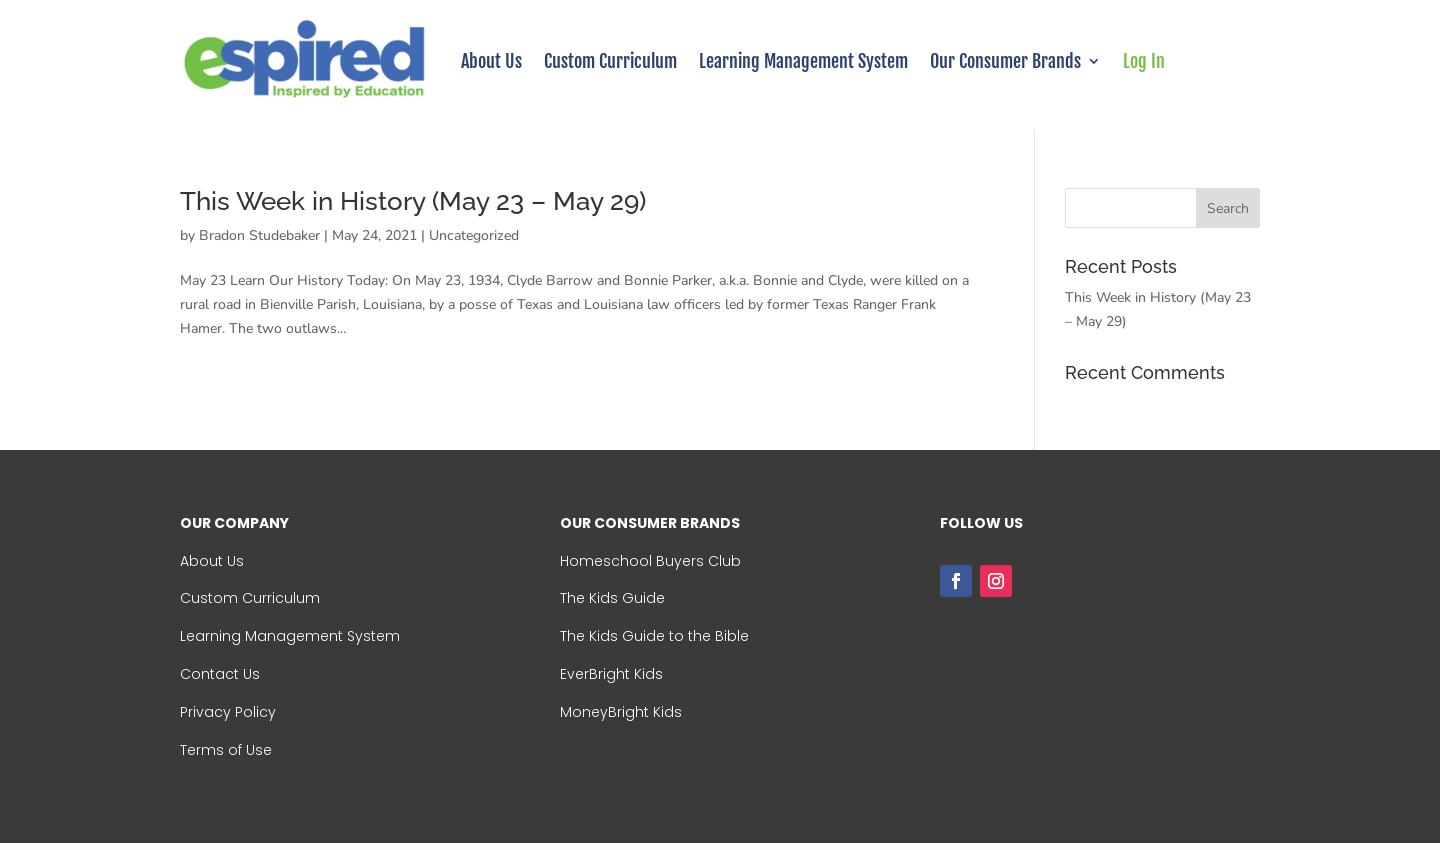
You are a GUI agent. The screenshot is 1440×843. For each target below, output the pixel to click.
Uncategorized (474, 235)
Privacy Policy (228, 712)
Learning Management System (803, 61)
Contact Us (220, 674)
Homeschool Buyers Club (650, 561)
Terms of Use (226, 750)
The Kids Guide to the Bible (654, 636)
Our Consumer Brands (1005, 61)
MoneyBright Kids (621, 712)
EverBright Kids (611, 674)
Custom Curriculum (610, 61)
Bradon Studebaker (259, 235)
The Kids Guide (612, 598)
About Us (491, 61)
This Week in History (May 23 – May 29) (413, 201)
